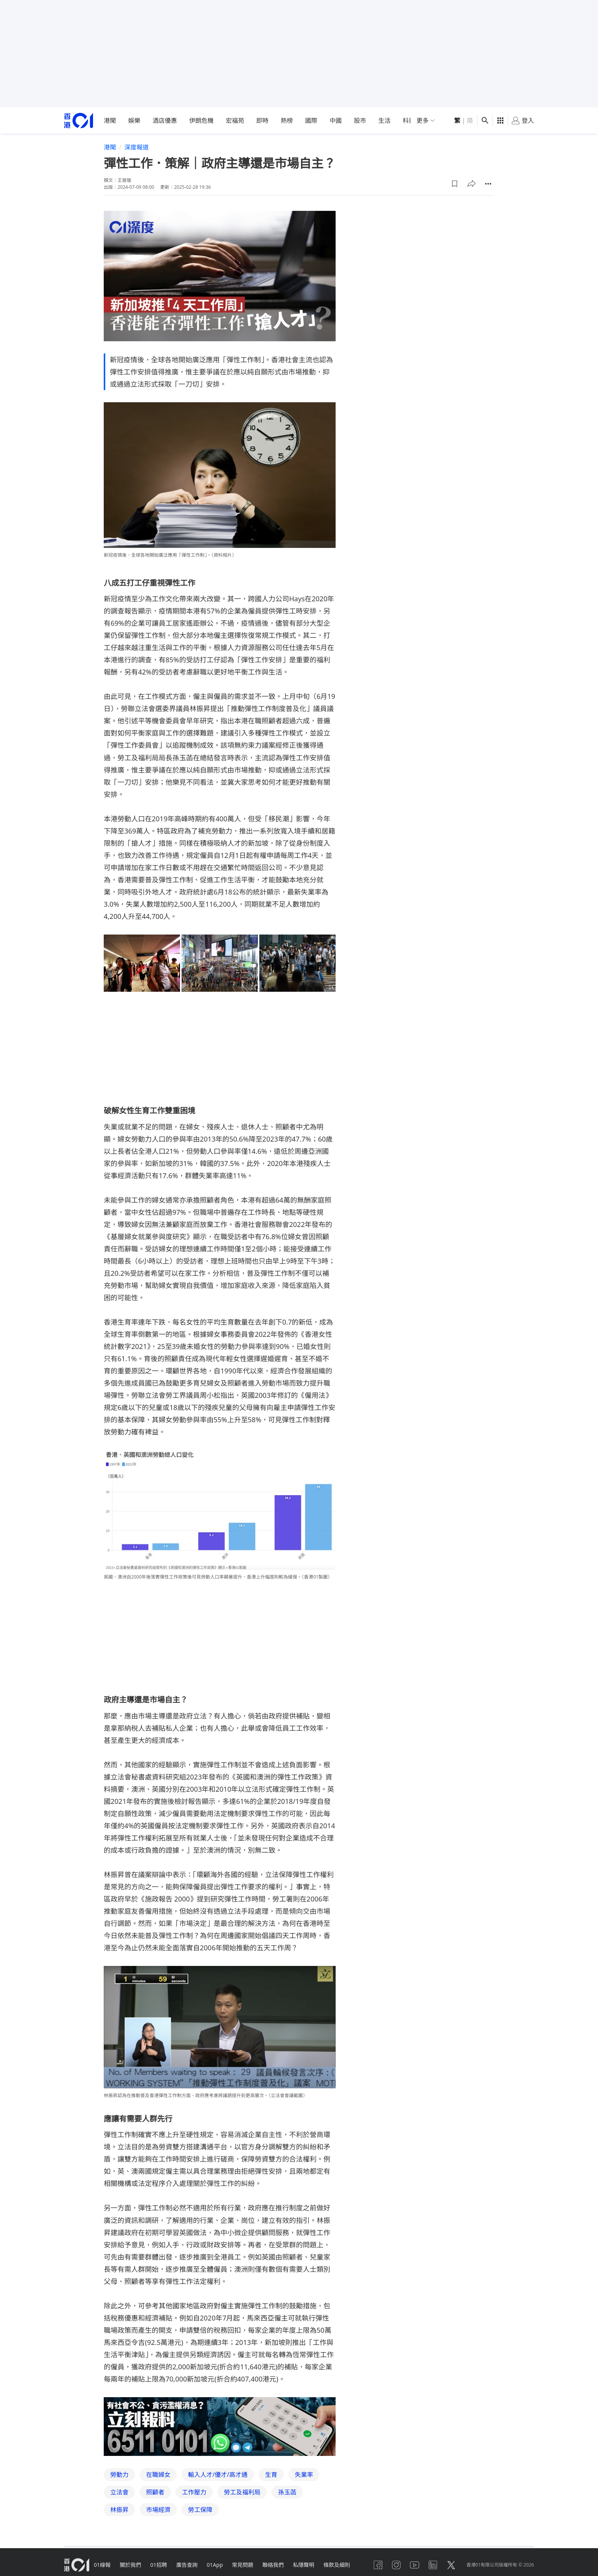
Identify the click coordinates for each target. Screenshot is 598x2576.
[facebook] (378, 2565)
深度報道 (136, 147)
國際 (311, 120)
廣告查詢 (187, 2564)
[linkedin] (432, 2565)
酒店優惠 (165, 120)
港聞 (110, 120)
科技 (409, 120)
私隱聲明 (303, 2564)
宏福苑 (235, 120)
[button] (454, 184)
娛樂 (134, 120)
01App (215, 2564)
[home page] (78, 120)
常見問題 (242, 2564)
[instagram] (396, 2565)
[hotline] (220, 2426)
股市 (360, 120)
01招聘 (158, 2564)
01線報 (102, 2564)
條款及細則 (336, 2564)
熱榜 (287, 120)
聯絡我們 (273, 2564)
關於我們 (130, 2564)
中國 (336, 120)
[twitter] (451, 2565)
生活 (384, 120)
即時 (262, 120)
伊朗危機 (201, 120)
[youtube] (414, 2565)
